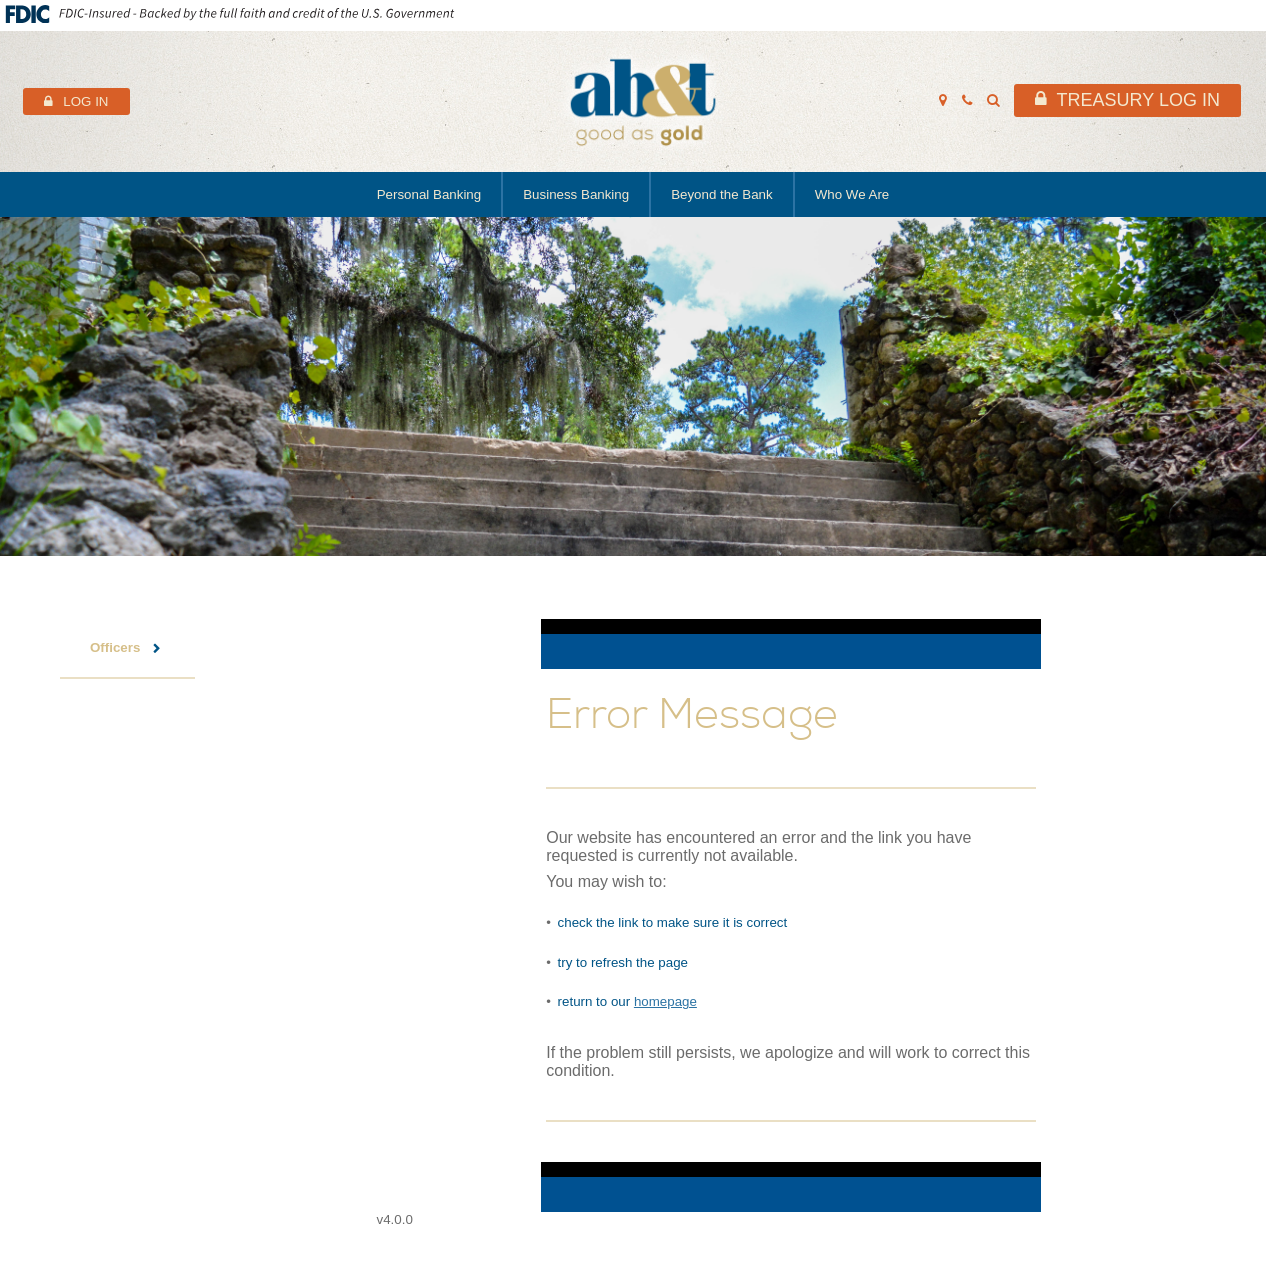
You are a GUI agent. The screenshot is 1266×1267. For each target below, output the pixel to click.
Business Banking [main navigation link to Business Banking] (576, 194)
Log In (85, 101)
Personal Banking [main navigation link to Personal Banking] (429, 194)
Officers (115, 647)
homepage (665, 1001)
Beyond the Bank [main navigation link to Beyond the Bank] (722, 194)
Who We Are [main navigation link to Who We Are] (852, 194)
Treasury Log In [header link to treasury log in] (1138, 100)
